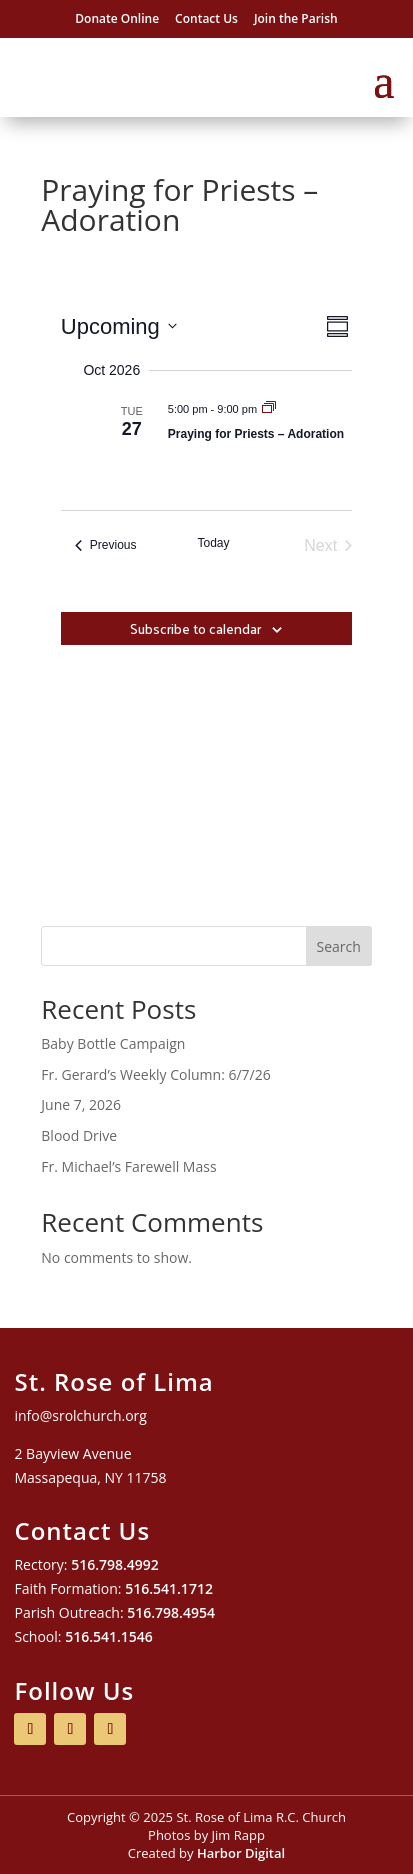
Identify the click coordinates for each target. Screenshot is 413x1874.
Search (339, 946)
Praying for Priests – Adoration (256, 434)
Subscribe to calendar (195, 628)
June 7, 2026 (81, 1104)
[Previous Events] (106, 546)
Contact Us (206, 18)
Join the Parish (296, 18)
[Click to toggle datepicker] (119, 326)
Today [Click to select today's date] (213, 543)
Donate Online (117, 18)
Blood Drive (79, 1135)
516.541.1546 (109, 1636)
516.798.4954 (171, 1612)
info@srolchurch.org (80, 1415)
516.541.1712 (169, 1588)
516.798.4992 (115, 1564)
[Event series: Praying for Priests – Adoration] (269, 409)
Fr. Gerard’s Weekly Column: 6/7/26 (155, 1074)
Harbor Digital (241, 1853)
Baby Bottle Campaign (113, 1043)
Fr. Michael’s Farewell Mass (128, 1166)
